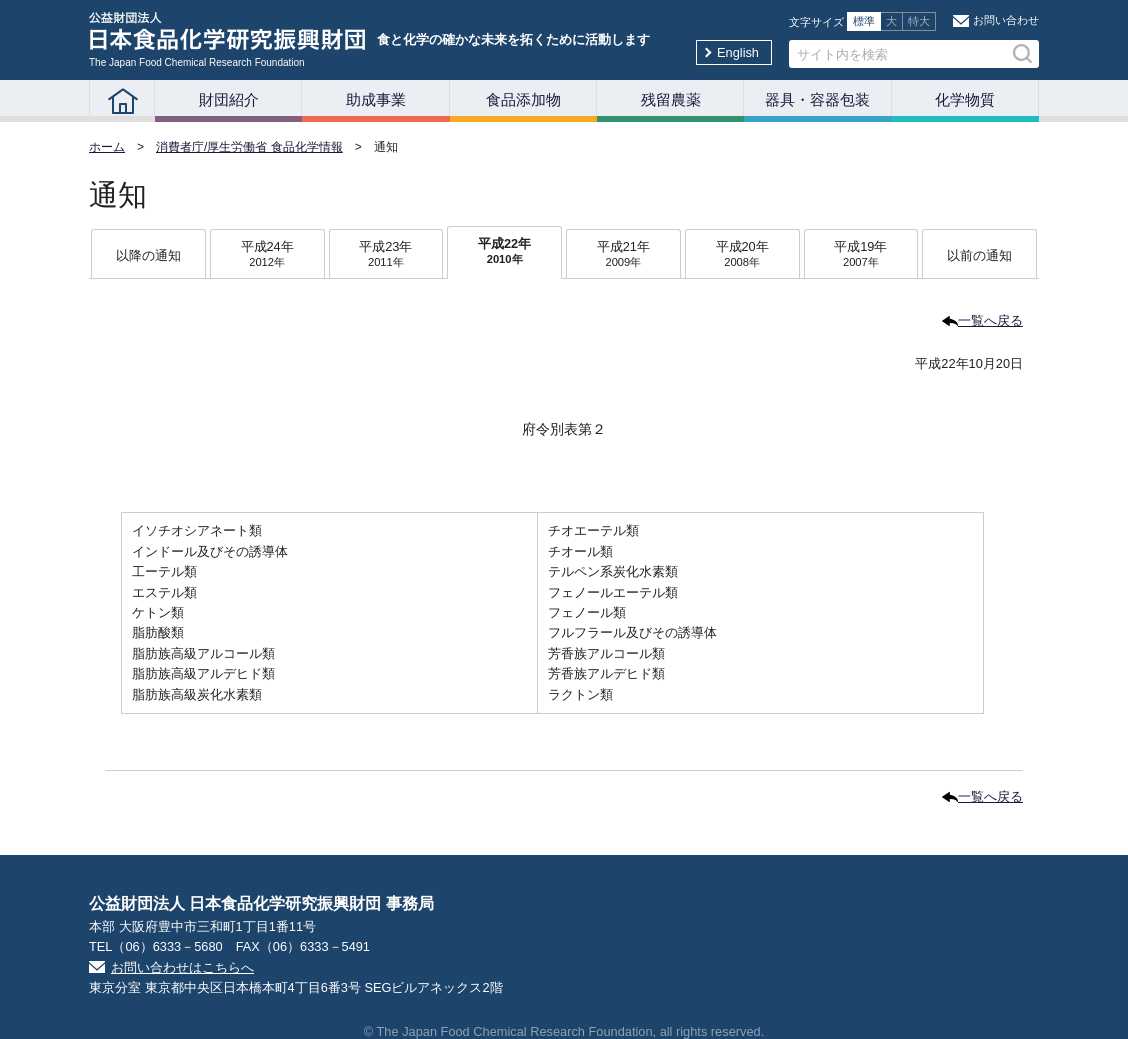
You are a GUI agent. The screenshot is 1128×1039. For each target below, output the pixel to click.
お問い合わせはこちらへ (182, 967)
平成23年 (386, 255)
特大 (919, 21)
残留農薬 (671, 99)
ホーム (107, 147)
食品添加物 (523, 99)
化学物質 (965, 99)
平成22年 (504, 252)
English (738, 52)
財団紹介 (229, 99)
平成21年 (623, 255)
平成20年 (742, 255)
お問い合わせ (1006, 20)
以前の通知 (979, 255)
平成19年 (861, 255)
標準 (864, 21)
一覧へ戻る (990, 320)
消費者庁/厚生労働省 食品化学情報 (249, 147)
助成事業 (376, 99)
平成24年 (267, 255)
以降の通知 (148, 255)
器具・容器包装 (817, 99)
